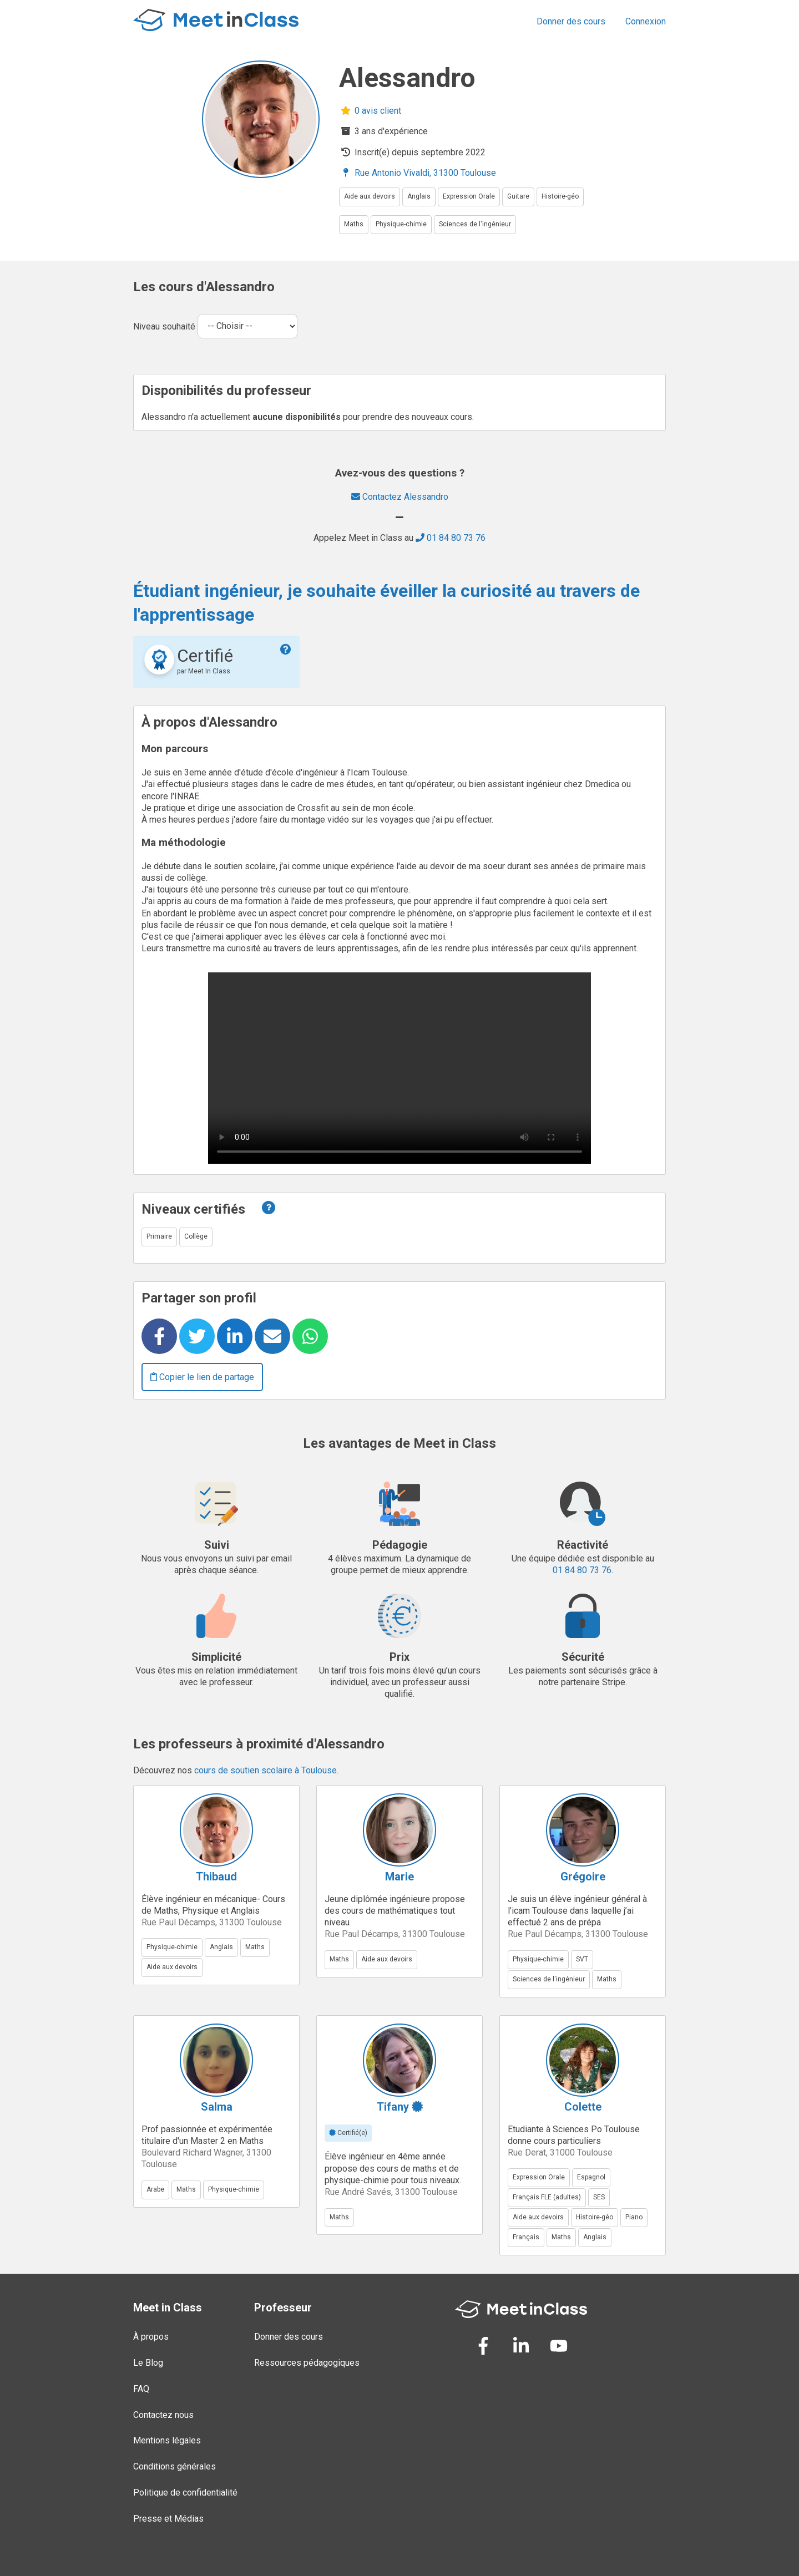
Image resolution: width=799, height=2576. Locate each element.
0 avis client (370, 110)
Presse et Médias (168, 2518)
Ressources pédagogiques (307, 2362)
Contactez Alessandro (399, 496)
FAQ (141, 2389)
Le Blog (148, 2362)
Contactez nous (163, 2415)
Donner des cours (571, 21)
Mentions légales (167, 2440)
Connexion (645, 21)
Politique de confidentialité (185, 2492)
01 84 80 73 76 (451, 538)
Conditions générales (174, 2466)
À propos (151, 2336)
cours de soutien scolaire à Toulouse (265, 1770)
